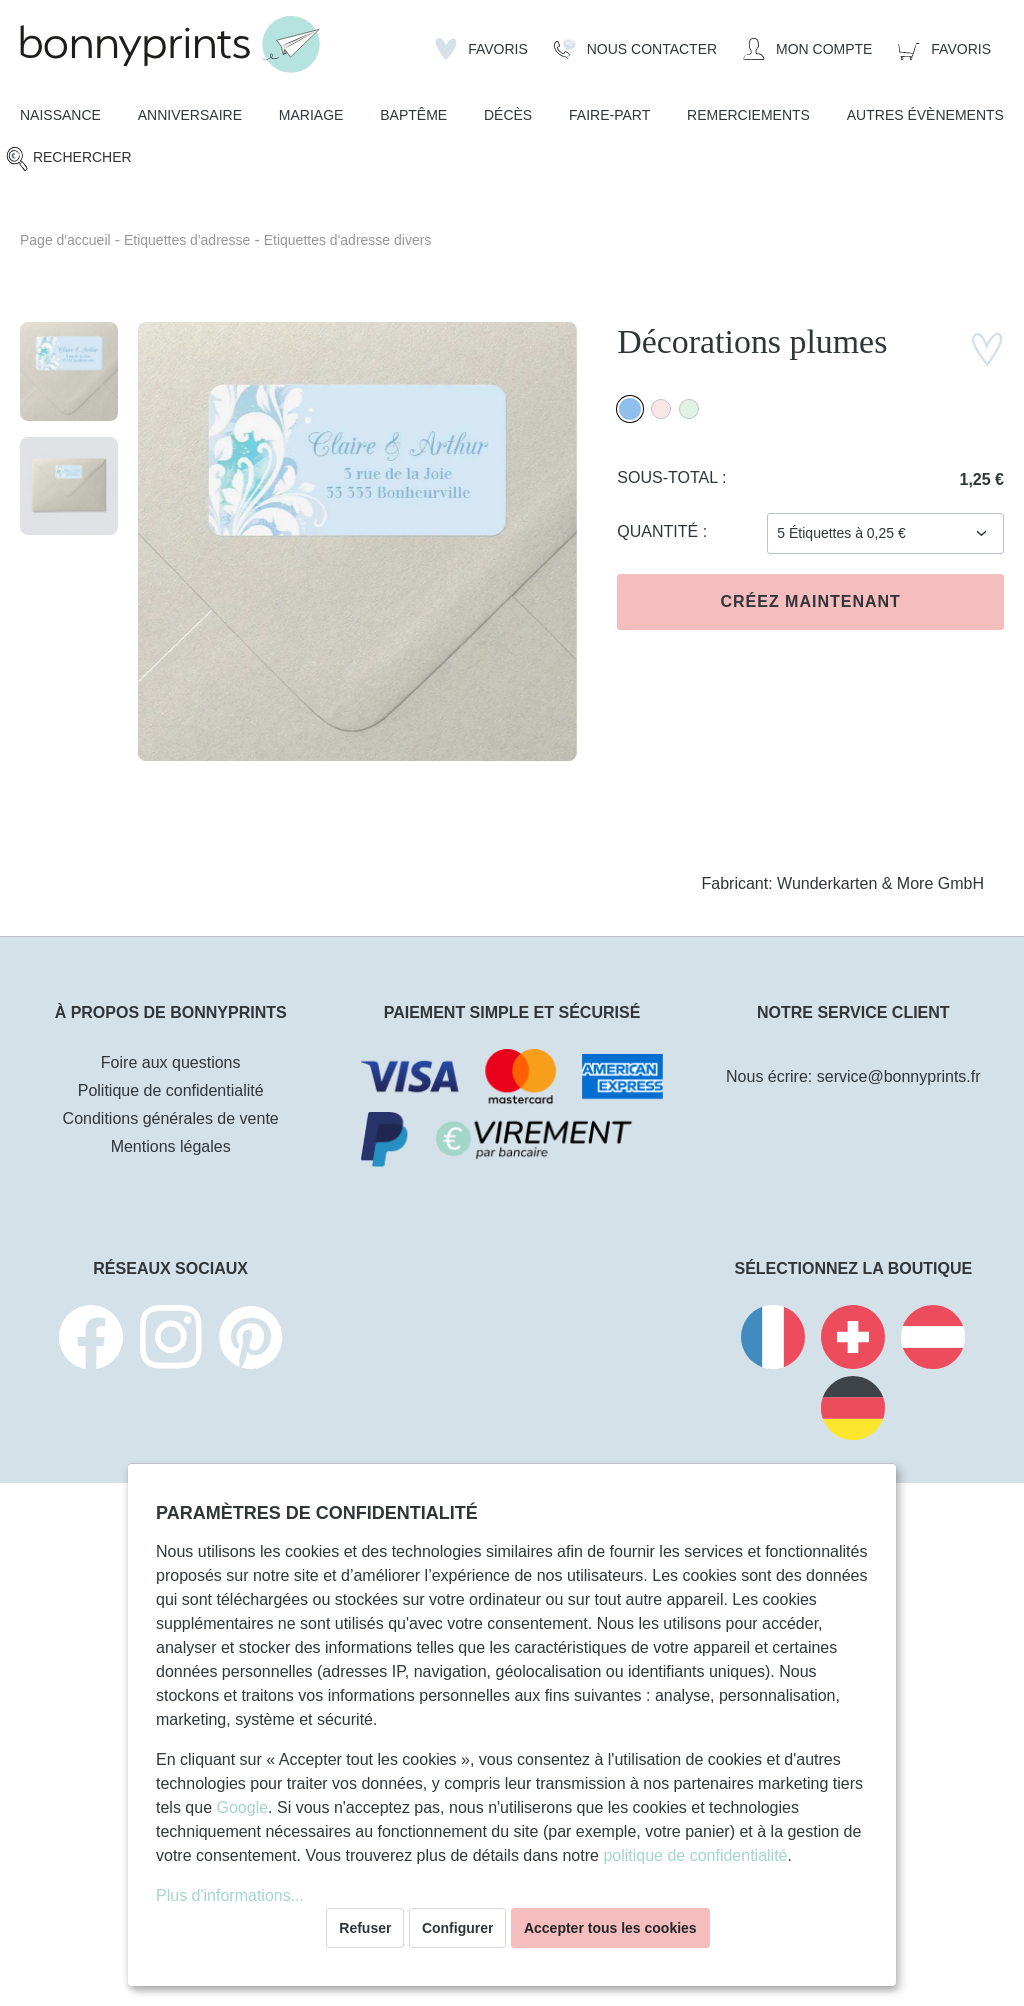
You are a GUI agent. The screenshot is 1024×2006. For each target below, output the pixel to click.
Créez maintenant (810, 601)
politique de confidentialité (695, 1855)
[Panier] (944, 49)
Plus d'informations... (230, 1895)
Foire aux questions (171, 1062)
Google (242, 1807)
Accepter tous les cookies (610, 1928)
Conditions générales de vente (171, 1118)
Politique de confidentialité (171, 1090)
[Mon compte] (807, 49)
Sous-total (669, 477)
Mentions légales (171, 1146)
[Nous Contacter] (635, 49)
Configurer (458, 1928)
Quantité (659, 531)
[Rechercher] (68, 158)
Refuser (365, 1928)
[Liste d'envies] (481, 49)
